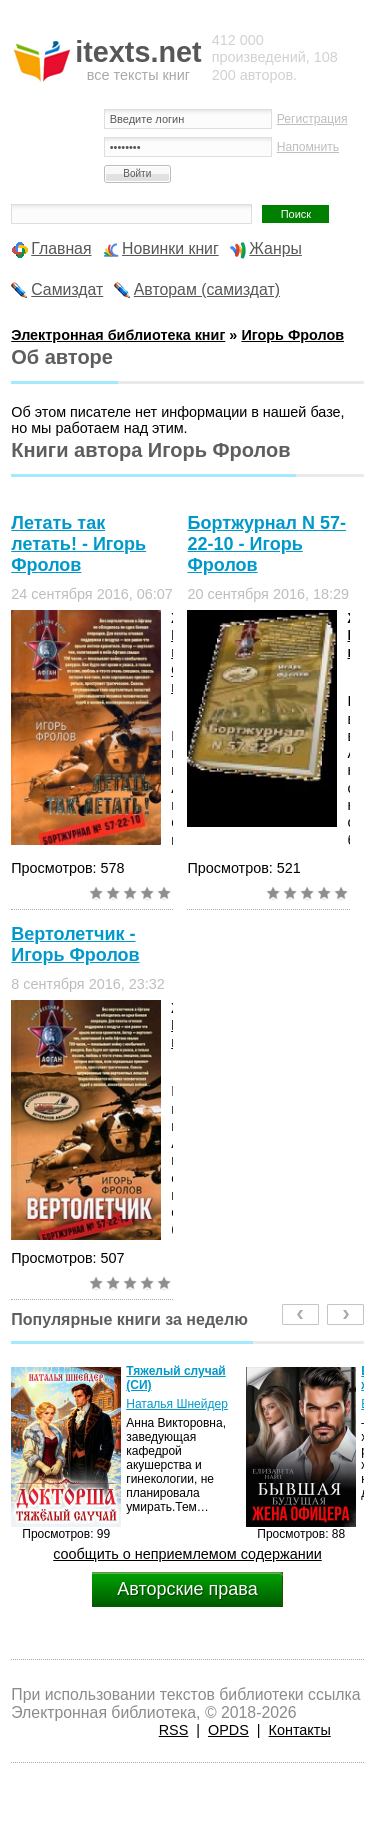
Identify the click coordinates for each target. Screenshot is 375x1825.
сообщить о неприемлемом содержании (187, 1554)
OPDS (228, 1730)
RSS (174, 1730)
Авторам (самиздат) (207, 289)
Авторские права (187, 1589)
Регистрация (312, 119)
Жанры (275, 248)
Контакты (300, 1730)
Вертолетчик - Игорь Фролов (75, 944)
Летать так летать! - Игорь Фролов (78, 544)
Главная (61, 248)
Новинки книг (170, 248)
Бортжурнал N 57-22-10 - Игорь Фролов (266, 544)
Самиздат (67, 289)
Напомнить (308, 147)
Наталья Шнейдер (177, 1404)
